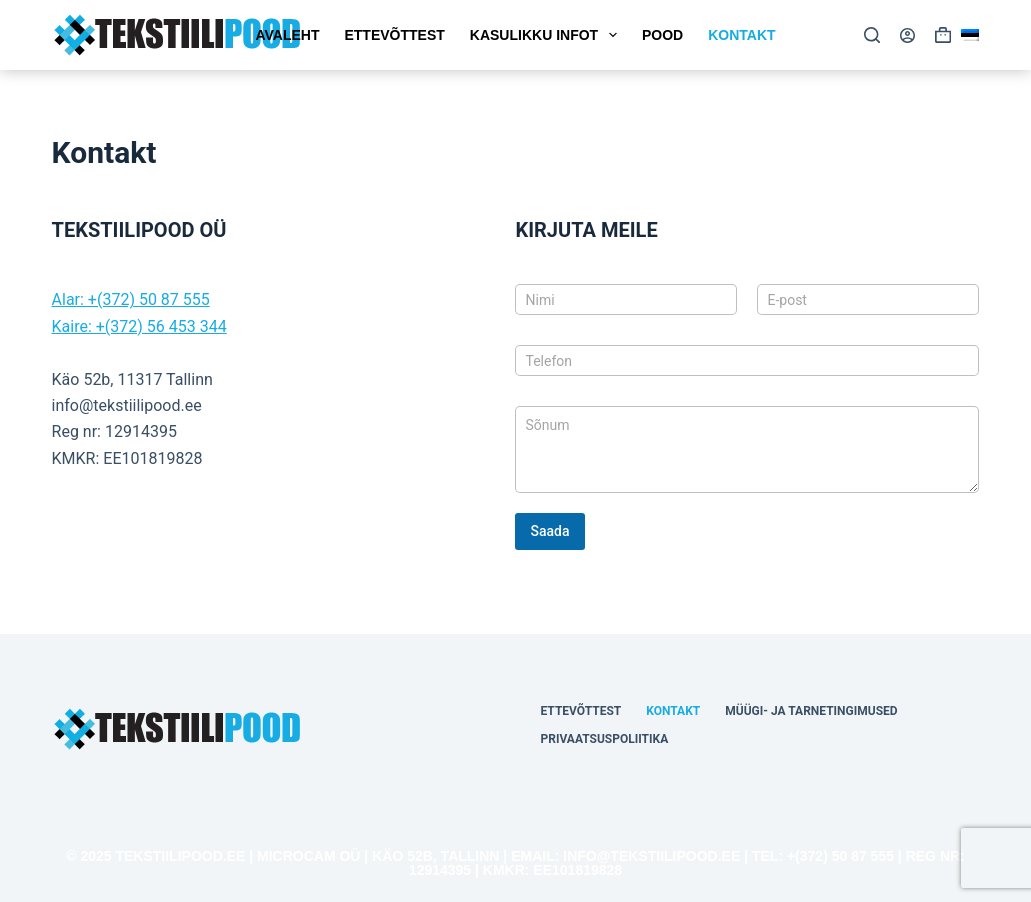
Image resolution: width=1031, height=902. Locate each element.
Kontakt (741, 35)
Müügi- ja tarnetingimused (811, 711)
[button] (970, 35)
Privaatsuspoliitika (604, 739)
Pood (662, 35)
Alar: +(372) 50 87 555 (131, 299)
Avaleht (287, 35)
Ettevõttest (394, 35)
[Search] (872, 35)
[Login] (907, 35)
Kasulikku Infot (547, 35)
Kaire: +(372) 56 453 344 (139, 326)
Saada (549, 531)
